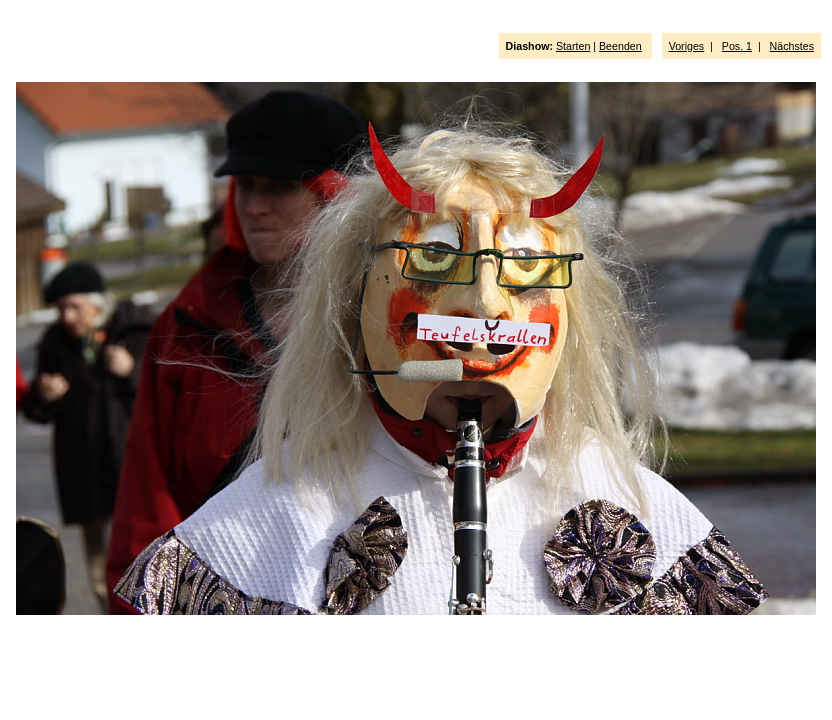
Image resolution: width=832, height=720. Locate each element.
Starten (573, 46)
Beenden (620, 46)
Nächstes (792, 46)
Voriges (687, 46)
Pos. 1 (737, 46)
